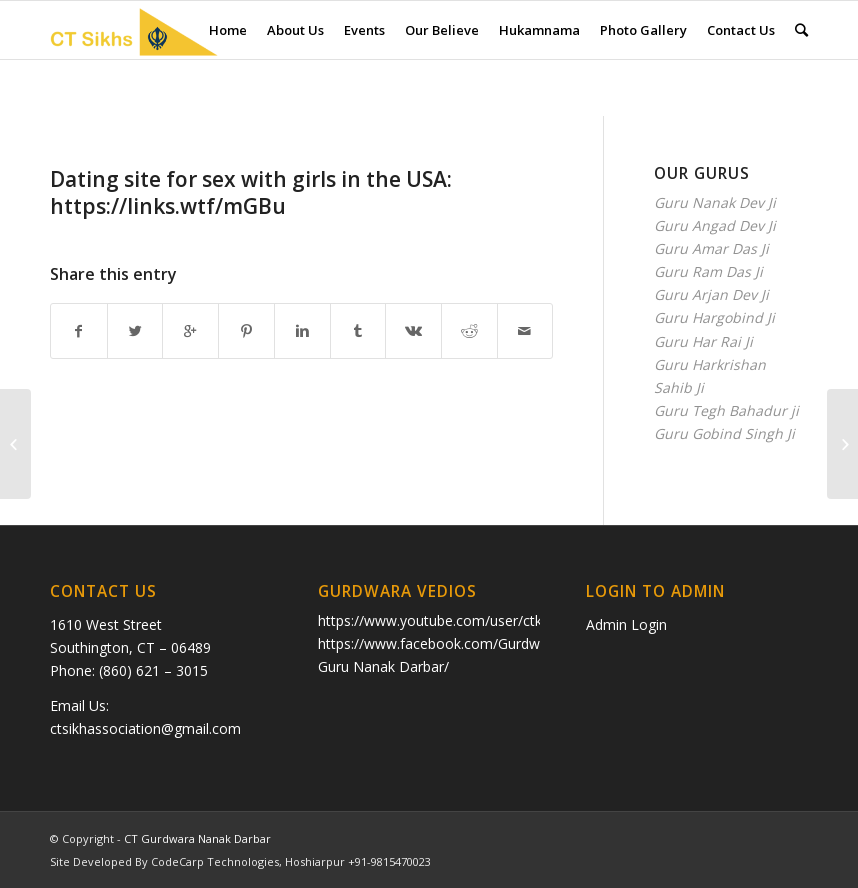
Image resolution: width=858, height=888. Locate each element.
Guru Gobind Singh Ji (724, 433)
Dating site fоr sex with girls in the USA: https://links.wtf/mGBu (251, 192)
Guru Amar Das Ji (711, 248)
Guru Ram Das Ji (708, 271)
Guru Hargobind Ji (714, 317)
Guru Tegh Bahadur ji (726, 410)
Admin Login (626, 624)
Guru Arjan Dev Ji (711, 294)
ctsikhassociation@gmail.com (145, 728)
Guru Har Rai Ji (703, 341)
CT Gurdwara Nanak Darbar (197, 838)
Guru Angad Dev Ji (715, 225)
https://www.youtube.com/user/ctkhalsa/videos (470, 620)
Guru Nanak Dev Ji (715, 202)
